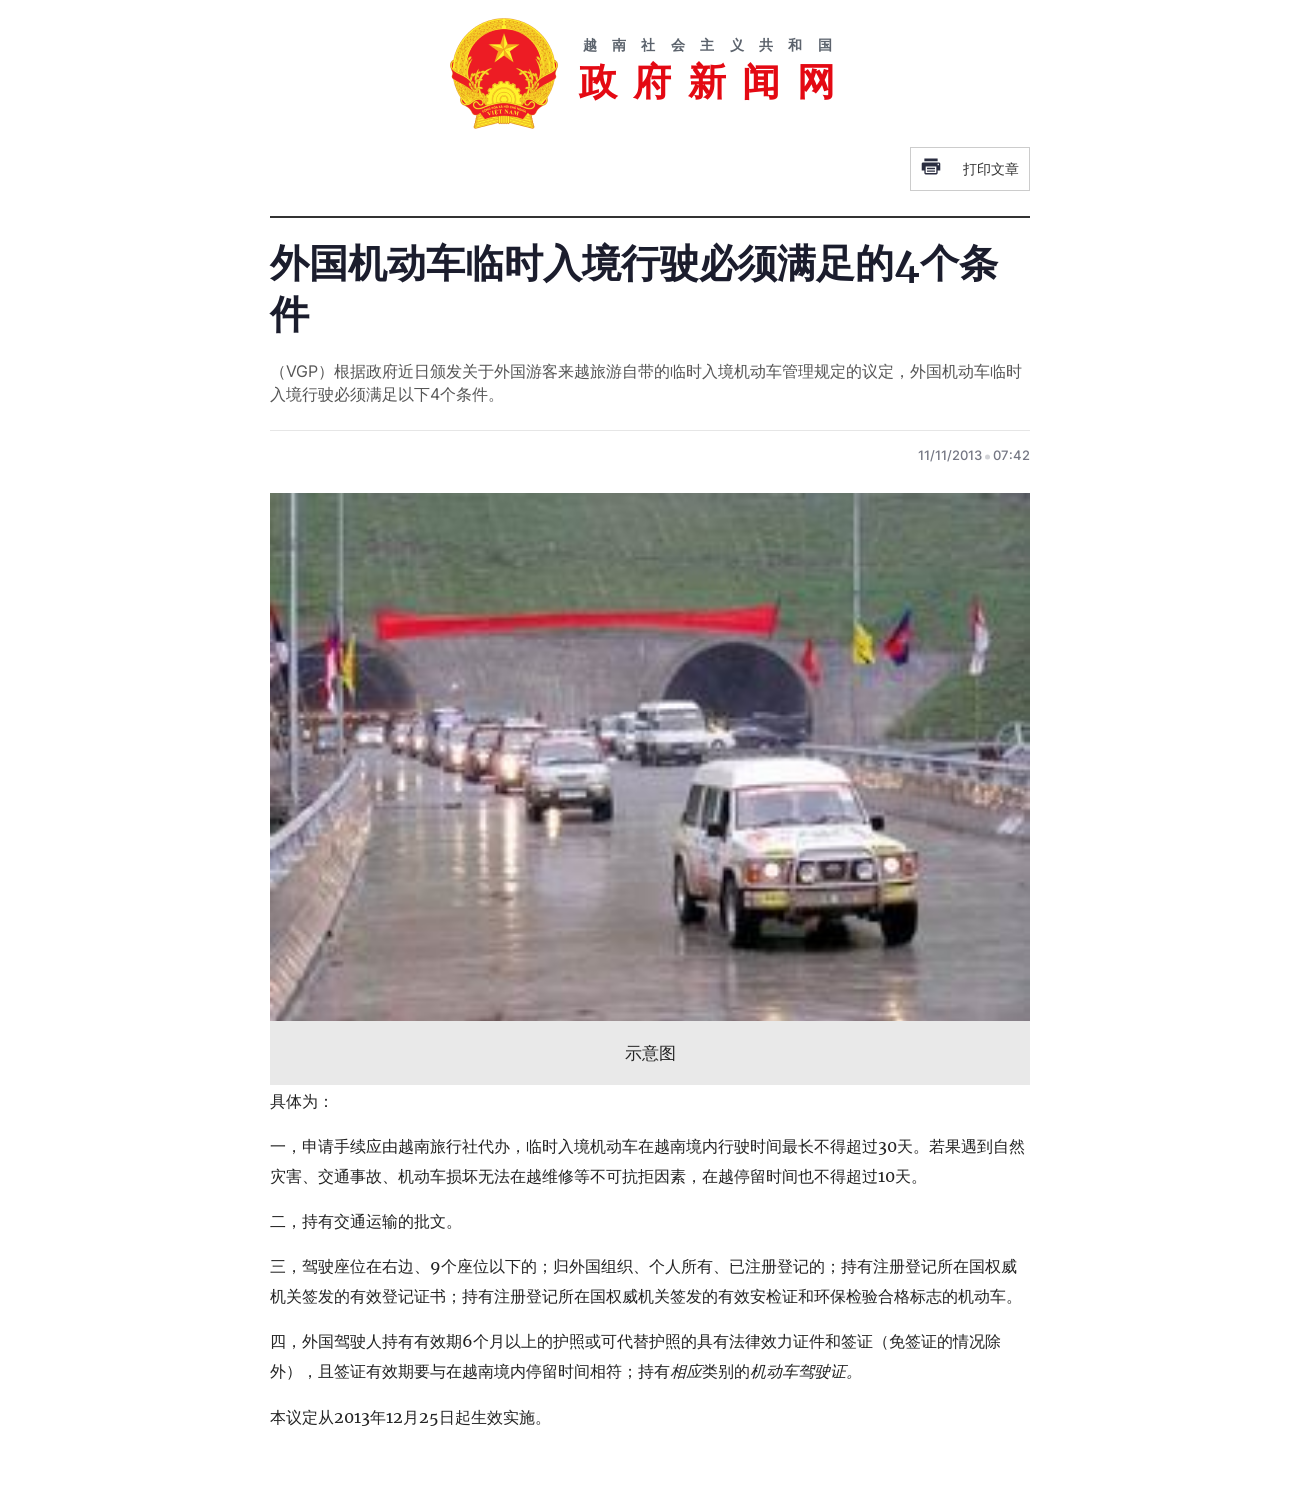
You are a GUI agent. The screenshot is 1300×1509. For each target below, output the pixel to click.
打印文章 (970, 169)
